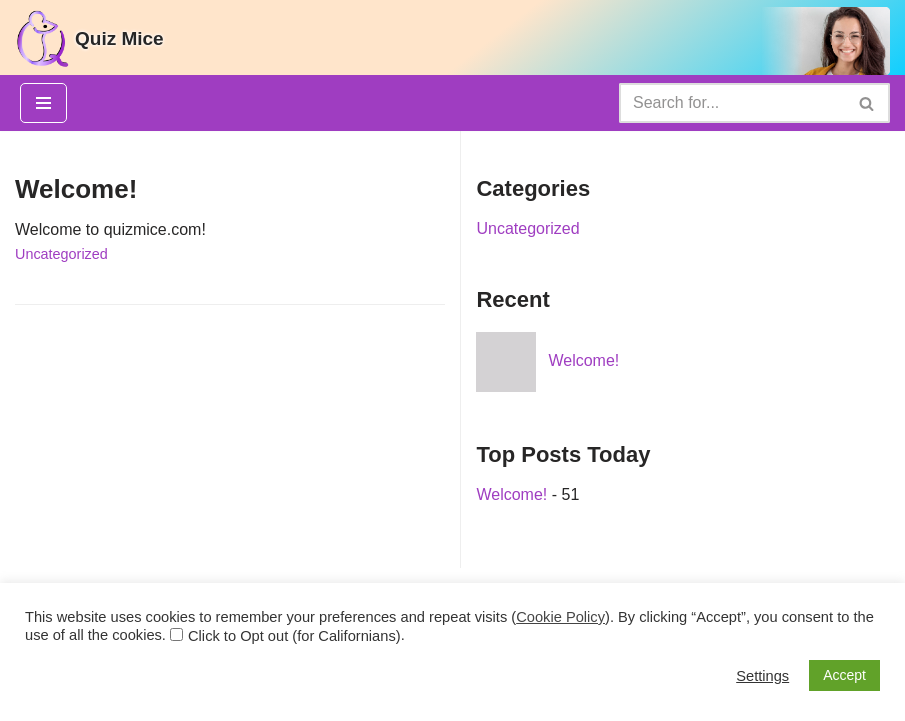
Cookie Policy (560, 617)
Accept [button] (844, 675)
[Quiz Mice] (88, 39)
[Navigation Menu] (43, 103)
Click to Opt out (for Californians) (294, 636)
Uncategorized (61, 254)
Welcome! (76, 189)
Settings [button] (762, 676)
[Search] (732, 103)
